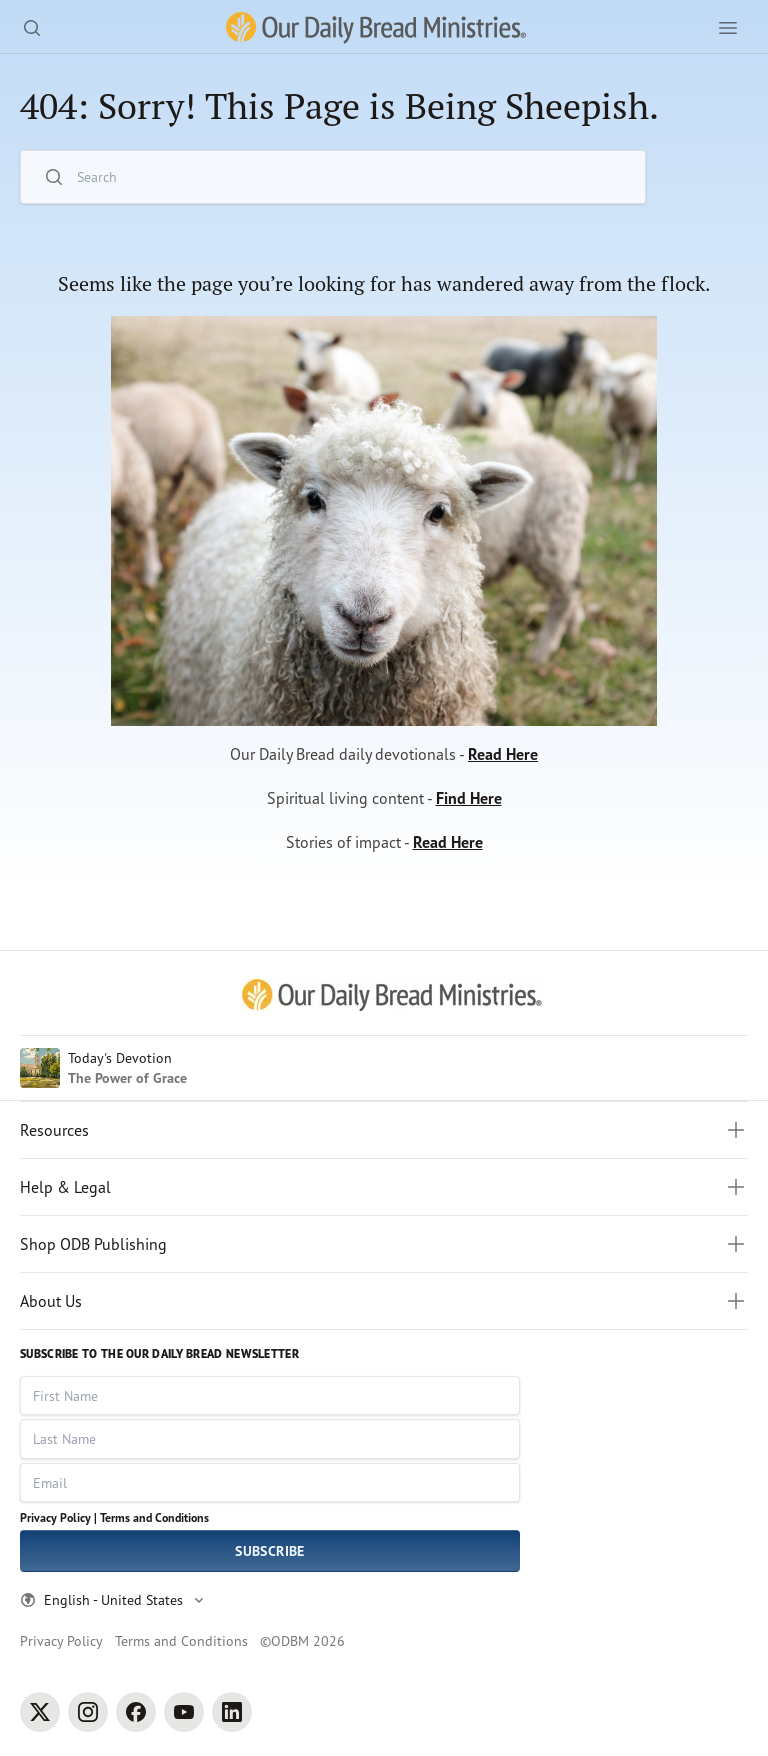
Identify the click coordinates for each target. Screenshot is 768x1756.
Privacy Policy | (58, 1517)
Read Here (503, 754)
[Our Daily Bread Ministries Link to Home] (376, 28)
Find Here (469, 798)
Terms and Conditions (154, 1517)
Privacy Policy (61, 1640)
